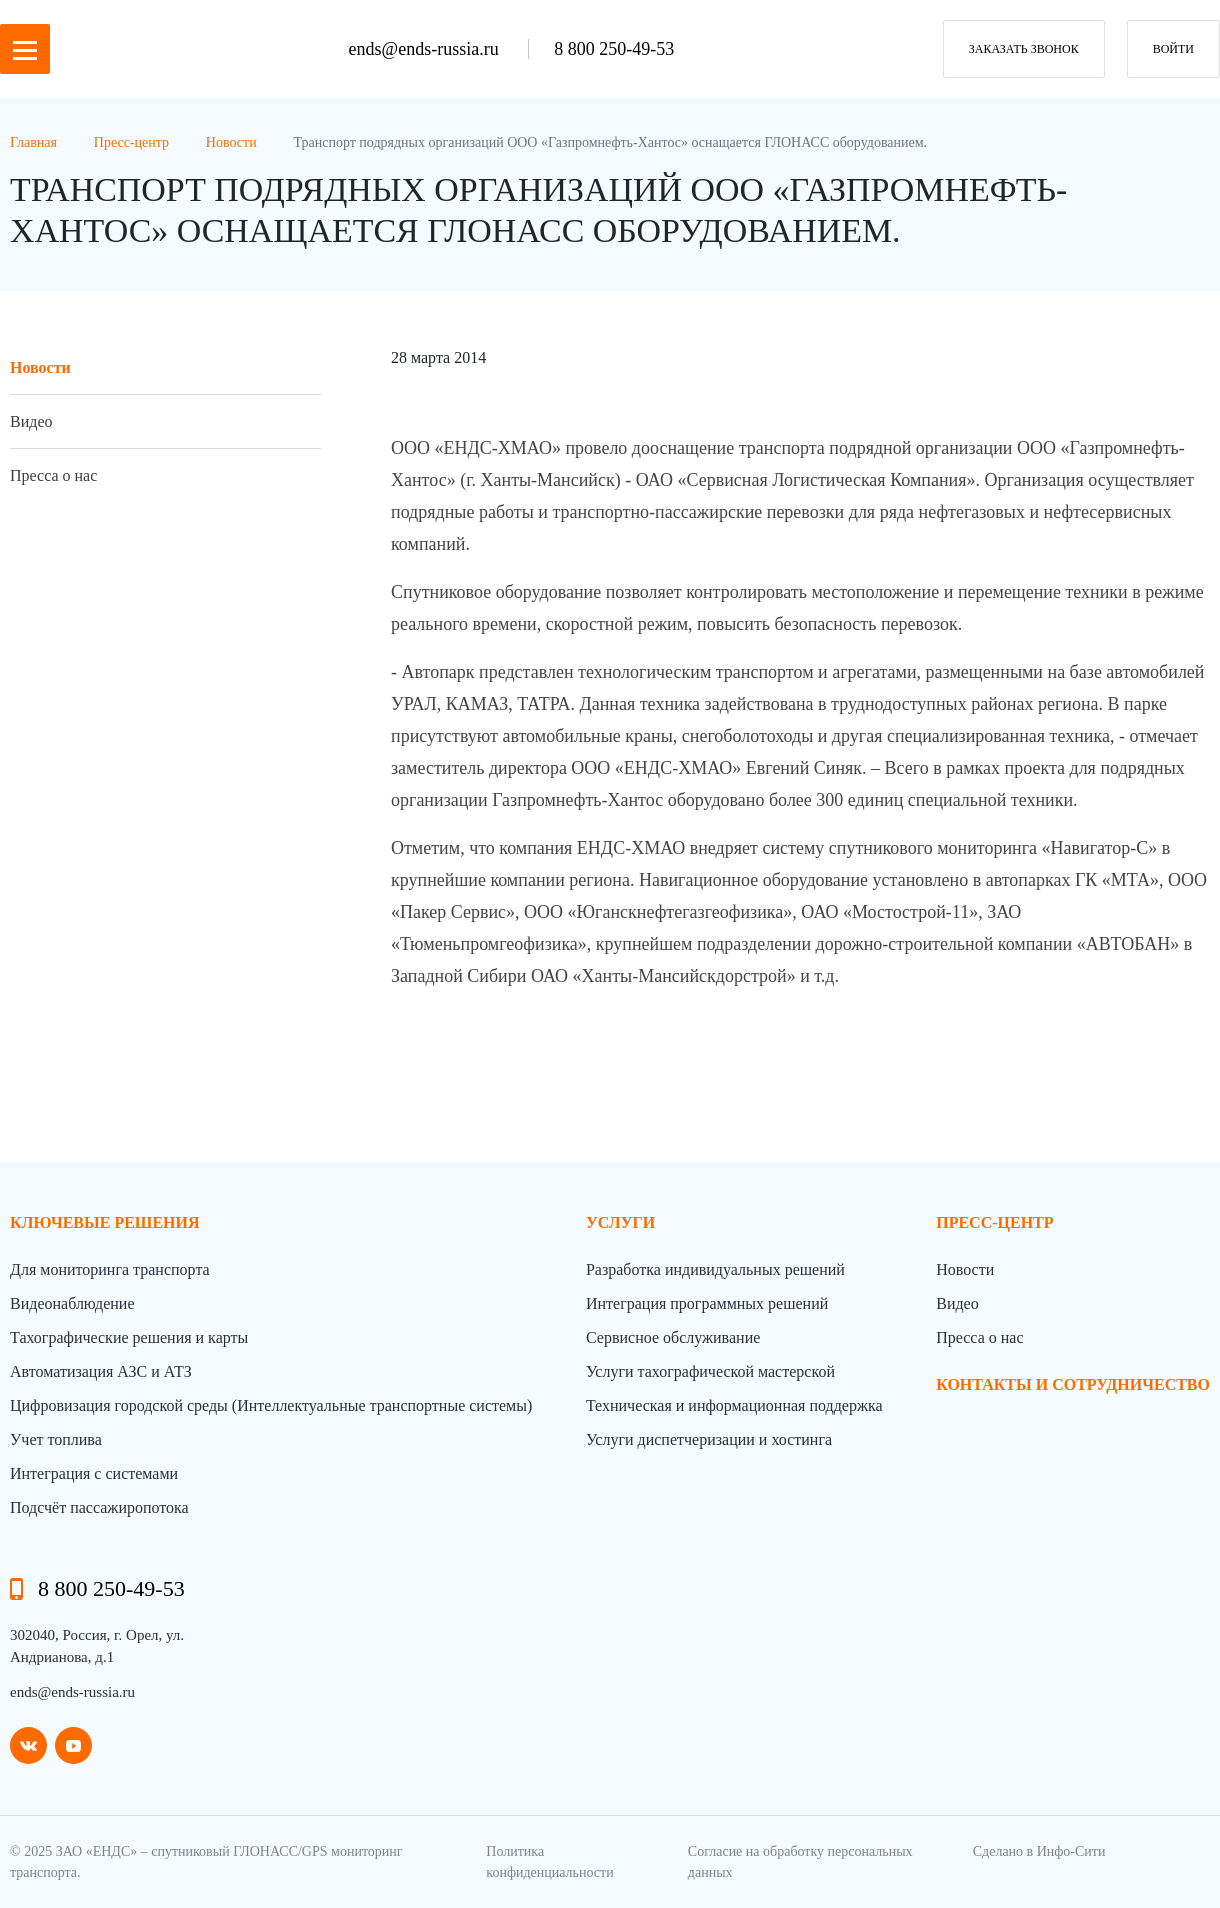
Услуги (620, 1222)
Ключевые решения (105, 1222)
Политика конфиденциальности (549, 1862)
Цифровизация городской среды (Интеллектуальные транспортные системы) (271, 1405)
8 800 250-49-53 (614, 49)
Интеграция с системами (94, 1473)
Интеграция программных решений (707, 1303)
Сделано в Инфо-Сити (1039, 1851)
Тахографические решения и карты (129, 1337)
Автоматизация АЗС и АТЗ (101, 1371)
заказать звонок (1024, 49)
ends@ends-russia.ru (426, 49)
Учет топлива (56, 1439)
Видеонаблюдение (72, 1303)
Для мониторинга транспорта (110, 1269)
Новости (40, 367)
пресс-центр (994, 1222)
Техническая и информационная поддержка (734, 1405)
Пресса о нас (53, 475)
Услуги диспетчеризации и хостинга (709, 1439)
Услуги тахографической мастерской (710, 1371)
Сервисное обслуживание (673, 1337)
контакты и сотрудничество (1073, 1384)
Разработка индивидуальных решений (715, 1269)
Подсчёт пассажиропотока (99, 1507)
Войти (1173, 49)
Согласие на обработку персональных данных (800, 1862)
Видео (31, 421)
